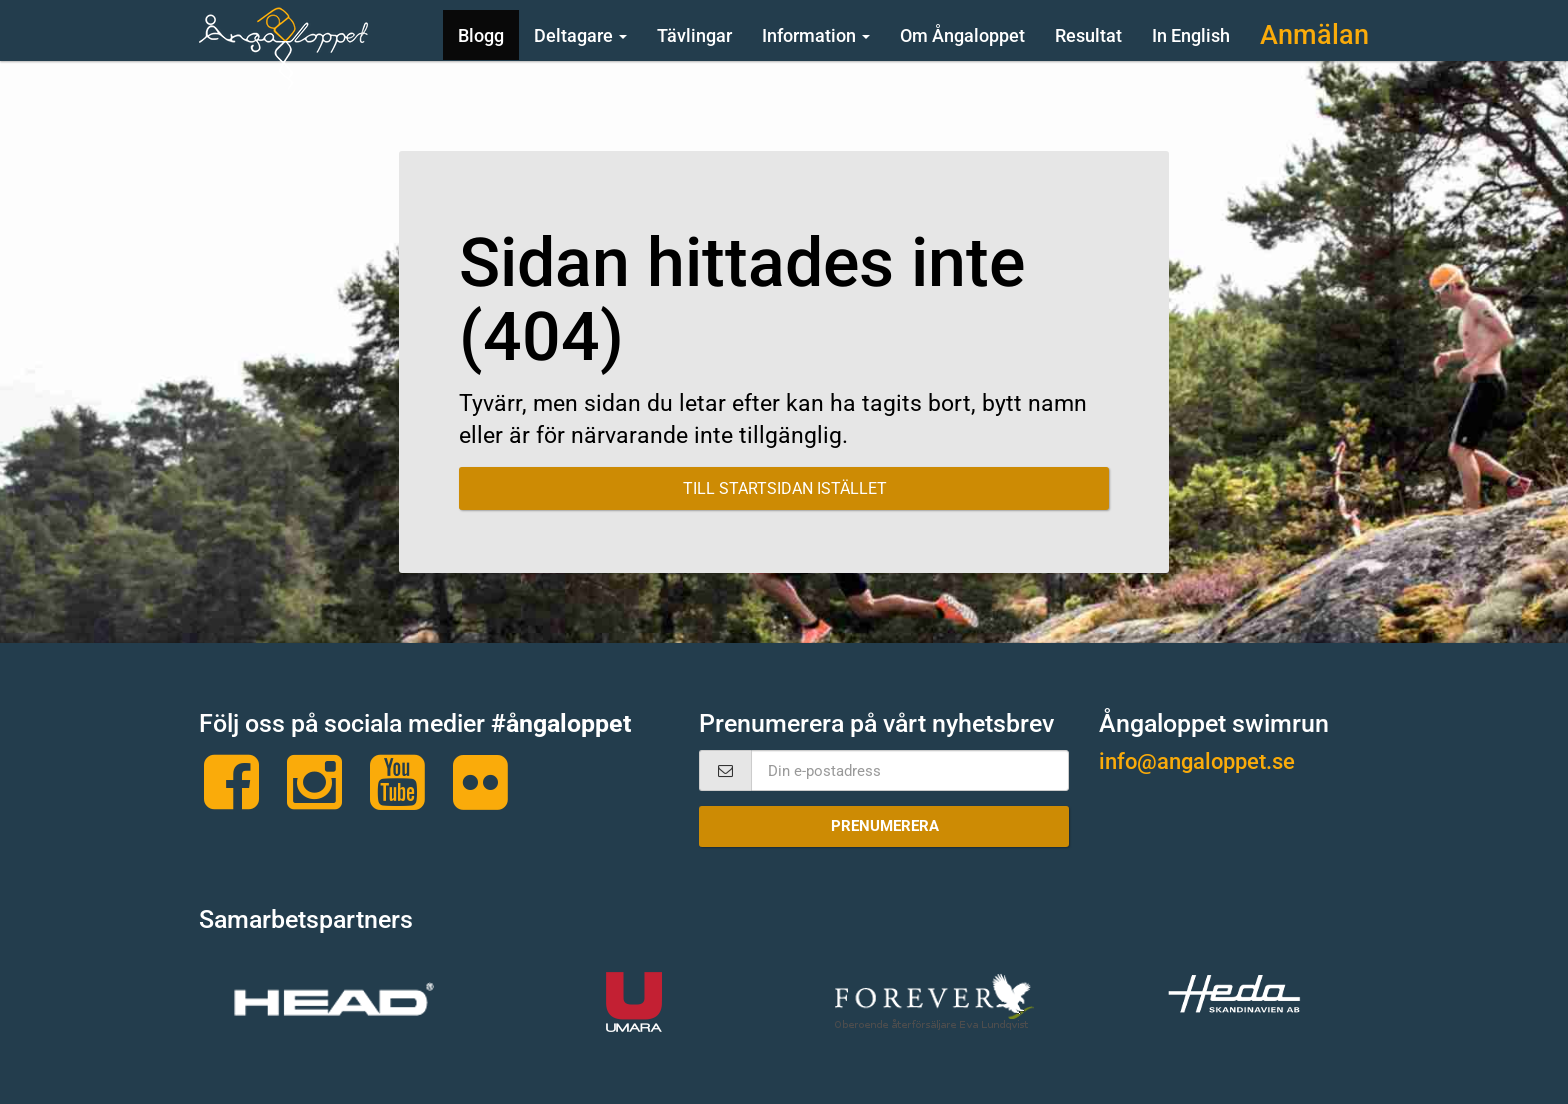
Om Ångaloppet (962, 35)
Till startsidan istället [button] (785, 488)
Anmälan (1314, 35)
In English (1191, 35)
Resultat (1088, 35)
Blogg (481, 35)
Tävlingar (694, 35)
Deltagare (580, 35)
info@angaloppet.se (1197, 761)
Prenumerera (885, 826)
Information (816, 35)
